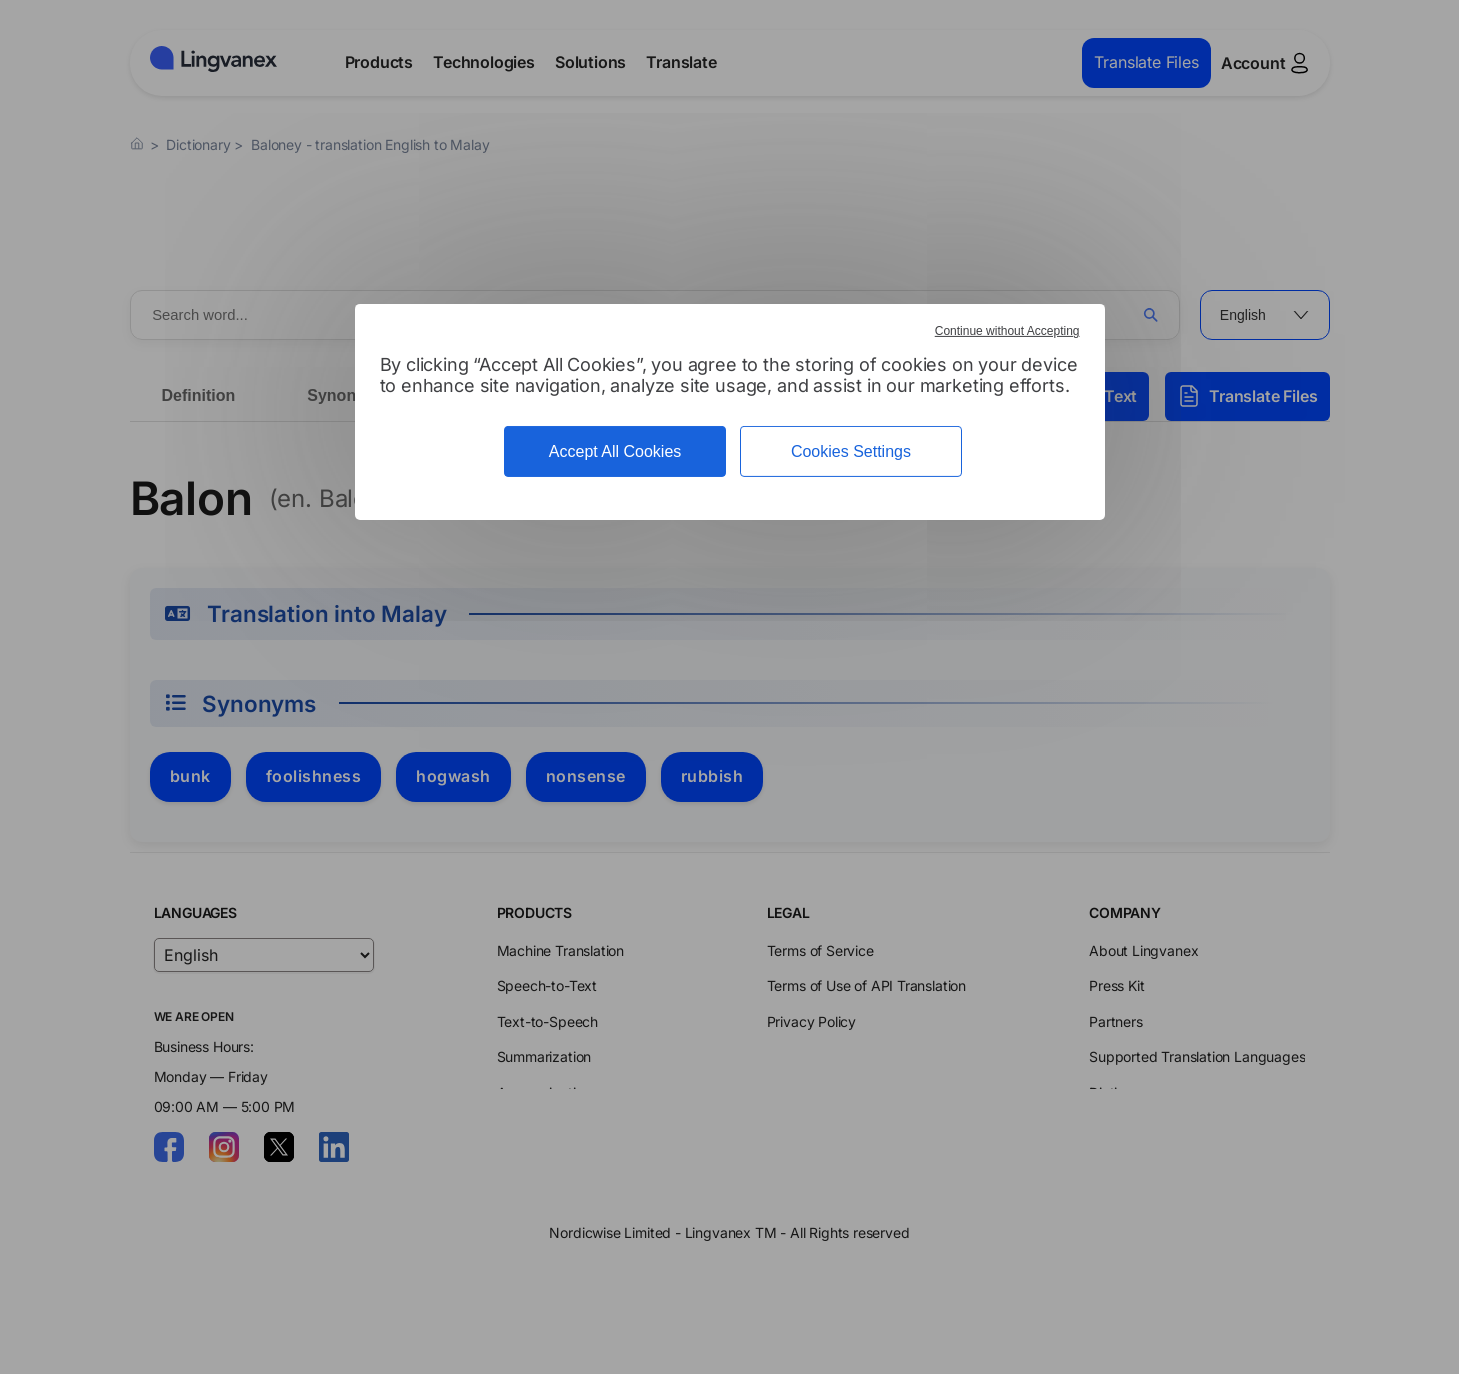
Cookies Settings (851, 451)
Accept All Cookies (615, 451)
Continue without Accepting (1007, 331)
